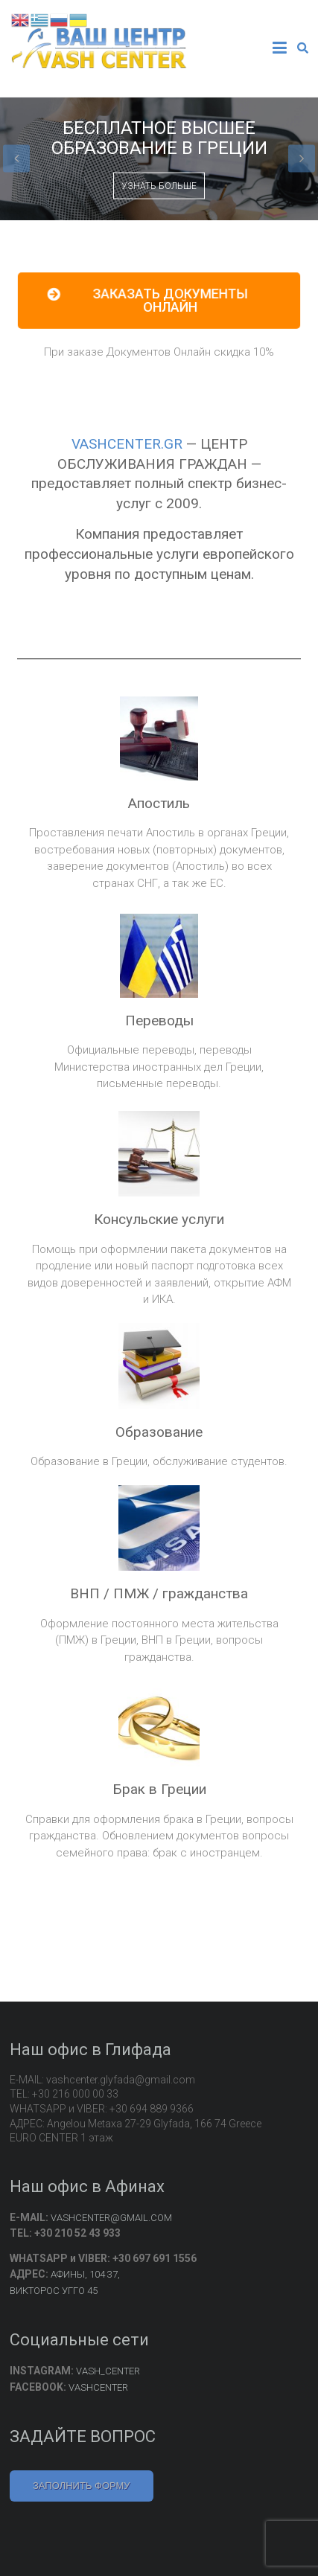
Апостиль (159, 803)
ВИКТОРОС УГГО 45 (54, 2290)
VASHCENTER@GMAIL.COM (111, 2217)
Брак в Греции (159, 1789)
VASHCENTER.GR (126, 443)
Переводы (159, 1020)
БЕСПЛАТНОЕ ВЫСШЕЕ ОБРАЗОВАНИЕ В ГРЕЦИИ (159, 138)
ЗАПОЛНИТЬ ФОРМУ (81, 2485)
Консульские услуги (159, 1219)
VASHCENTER (98, 2387)
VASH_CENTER (108, 2371)
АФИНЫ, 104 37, (85, 2274)
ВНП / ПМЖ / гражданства (159, 1593)
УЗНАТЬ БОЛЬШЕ (159, 186)
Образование (159, 1432)
